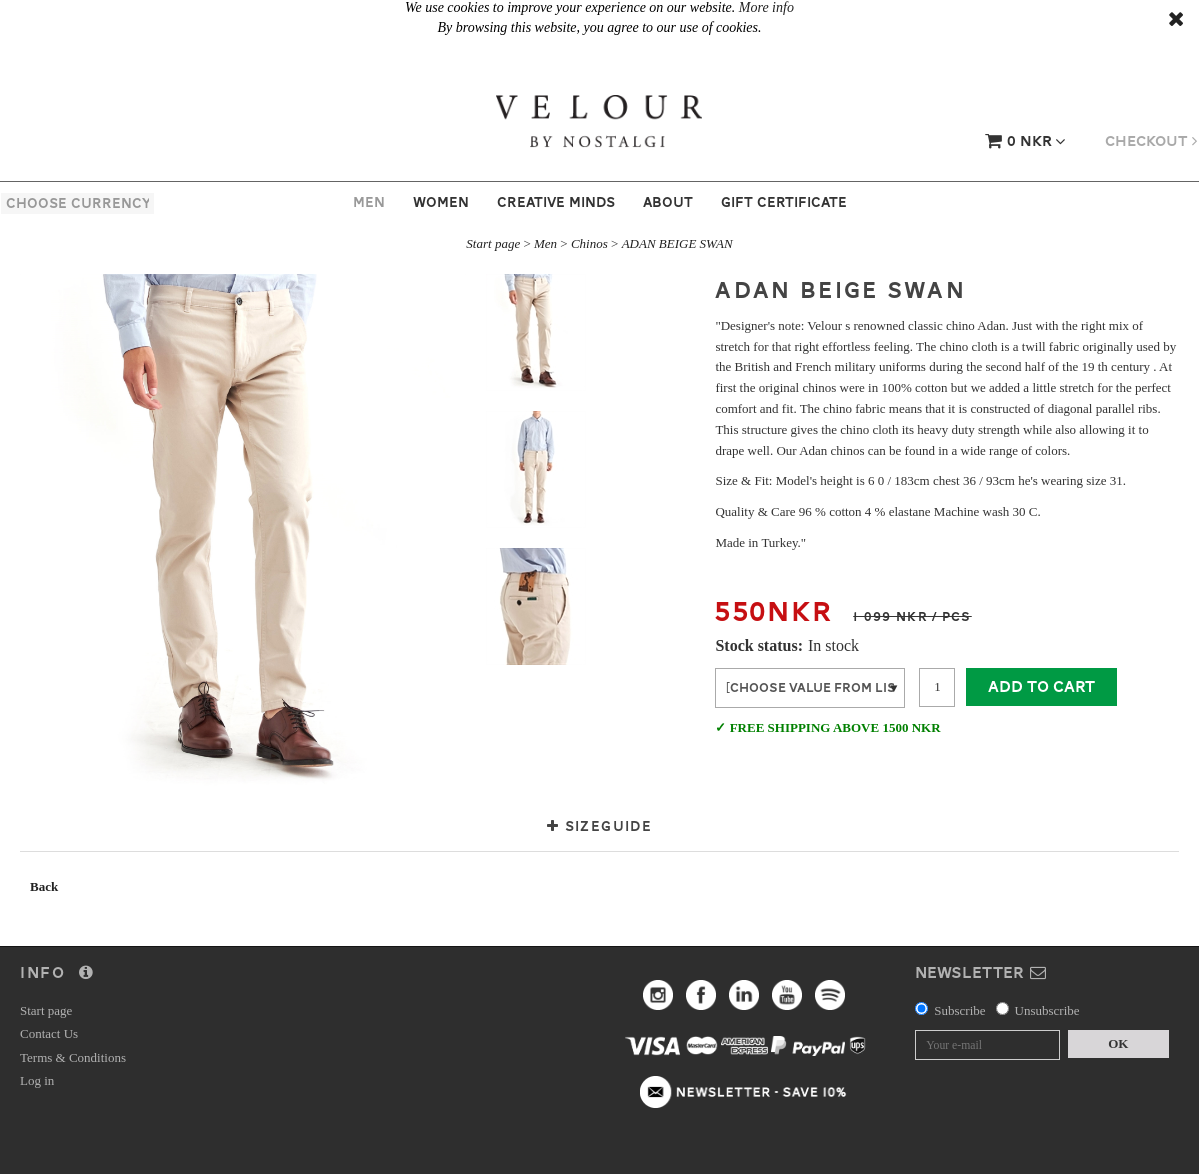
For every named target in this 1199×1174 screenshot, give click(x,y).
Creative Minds (556, 202)
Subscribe (959, 1010)
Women (441, 202)
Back (44, 886)
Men (369, 202)
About (668, 202)
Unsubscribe (1047, 1010)
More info (766, 7)
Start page (493, 243)
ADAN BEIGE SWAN (677, 243)
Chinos (589, 243)
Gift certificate (784, 202)
